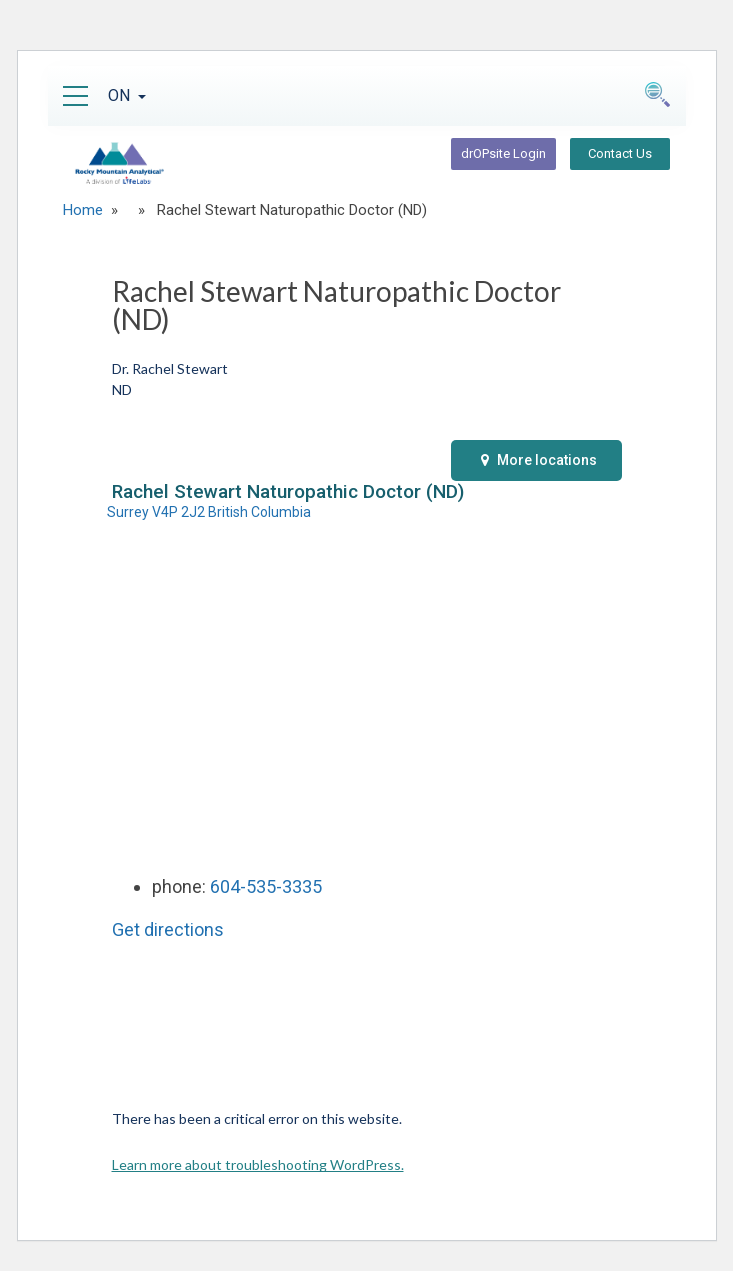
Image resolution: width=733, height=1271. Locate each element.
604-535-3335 (266, 886)
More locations (539, 460)
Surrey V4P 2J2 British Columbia (209, 512)
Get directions (168, 929)
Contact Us (620, 153)
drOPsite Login (503, 153)
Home (83, 210)
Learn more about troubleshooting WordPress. (258, 1164)
